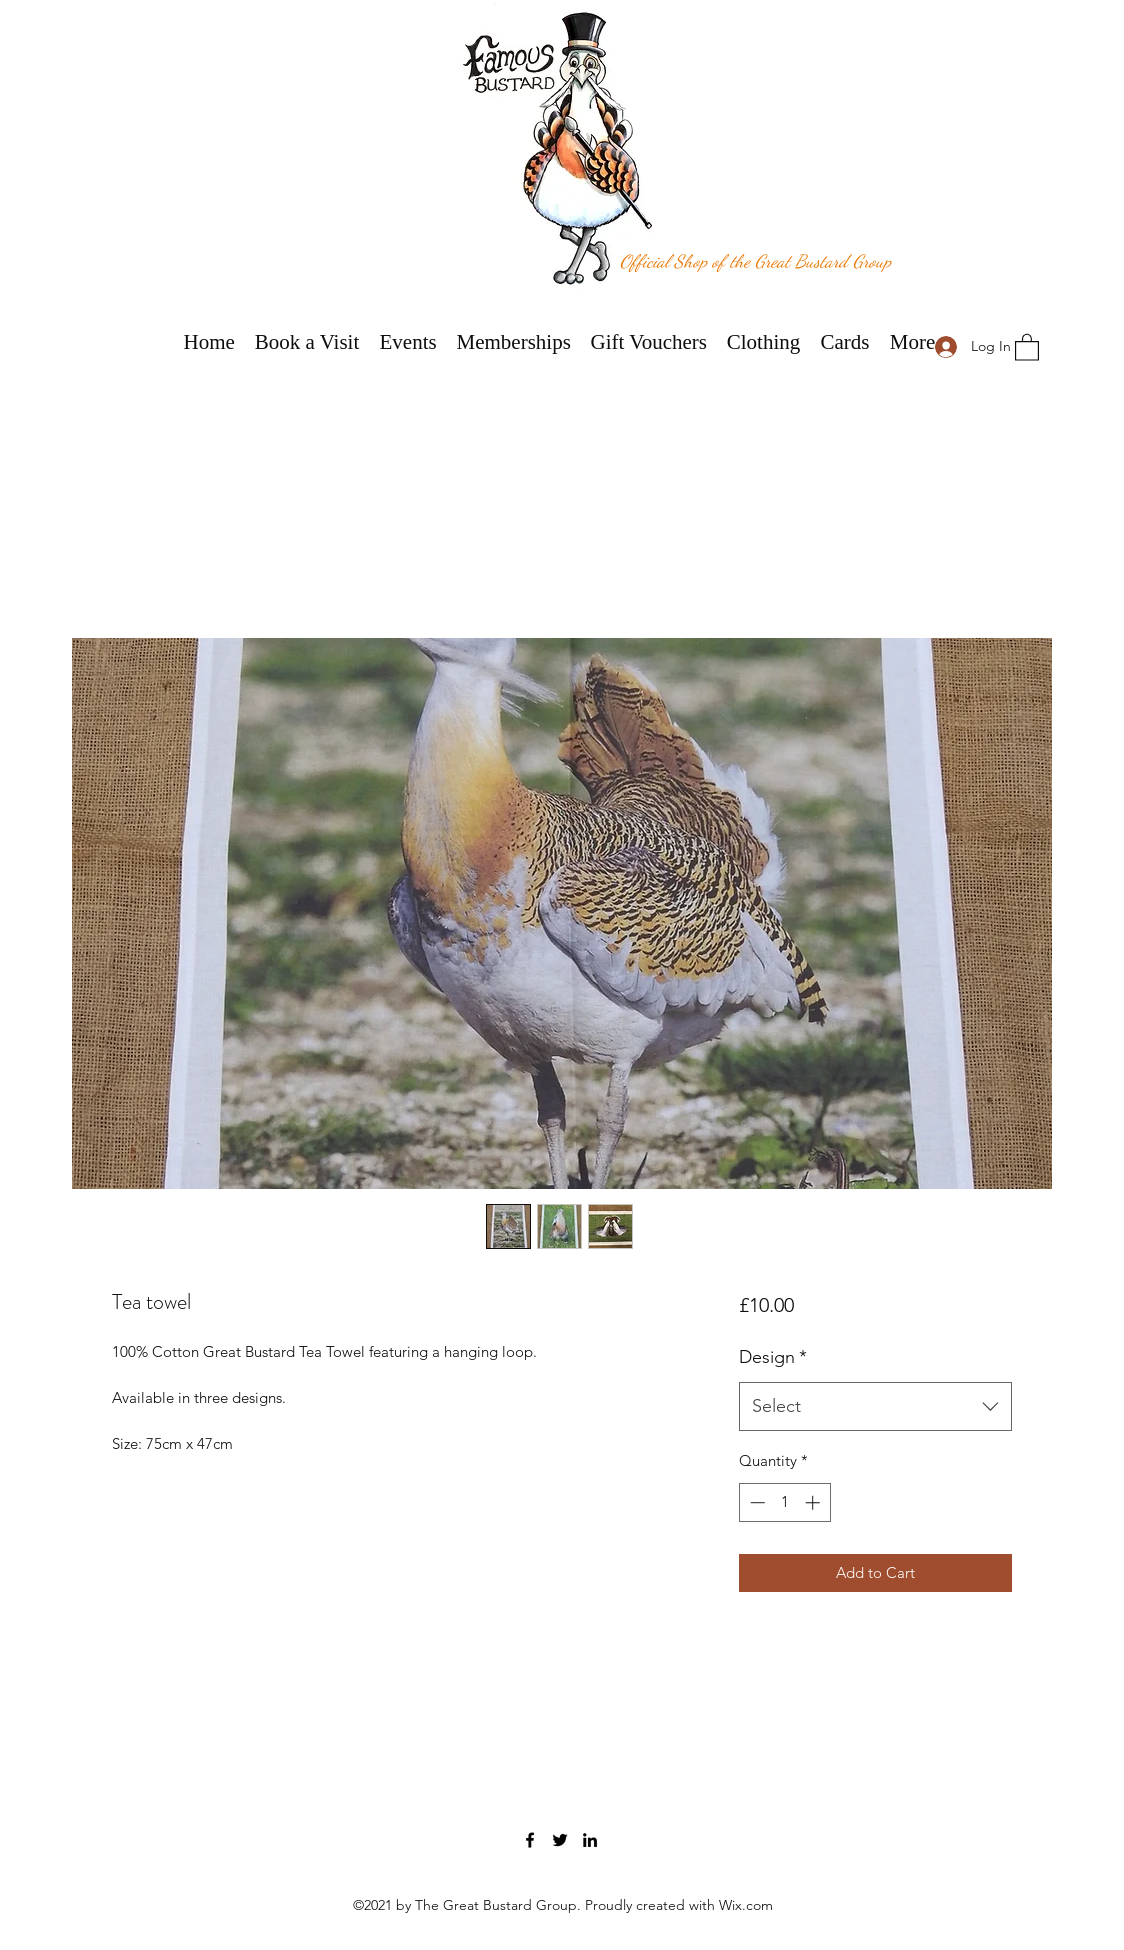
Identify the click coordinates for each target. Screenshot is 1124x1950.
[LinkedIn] (590, 1840)
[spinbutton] (784, 1502)
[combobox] (875, 1407)
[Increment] (814, 1502)
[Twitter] (560, 1840)
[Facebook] (530, 1840)
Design (773, 1357)
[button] (1027, 346)
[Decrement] (755, 1502)
